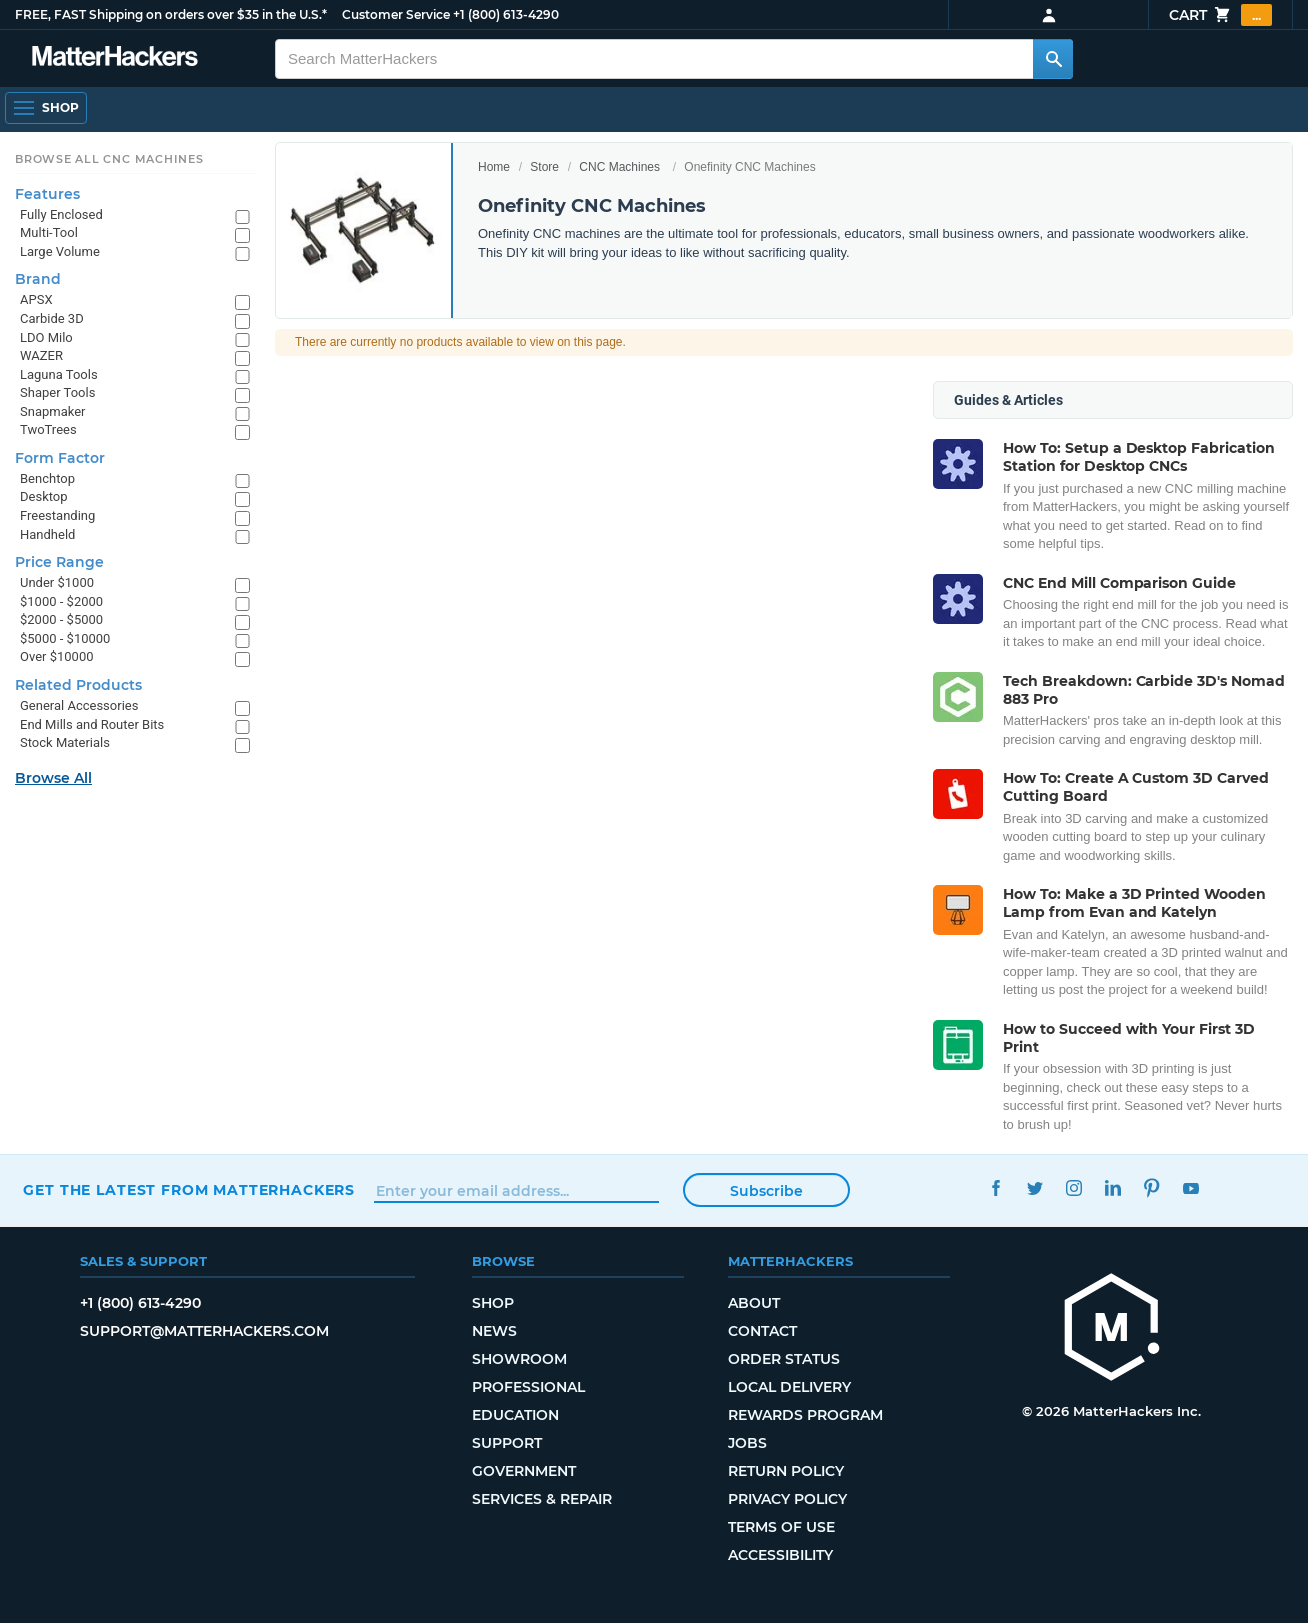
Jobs (747, 1443)
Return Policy (786, 1471)
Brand (38, 279)
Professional (528, 1387)
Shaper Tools (57, 392)
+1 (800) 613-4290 (506, 14)
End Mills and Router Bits (92, 724)
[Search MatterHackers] (1053, 59)
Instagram (1073, 1187)
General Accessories (79, 705)
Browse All (53, 778)
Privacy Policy (787, 1499)
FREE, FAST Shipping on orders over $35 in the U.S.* (171, 14)
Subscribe (766, 1191)
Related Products (78, 685)
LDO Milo (46, 337)
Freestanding (57, 515)
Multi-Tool (49, 232)
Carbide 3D (52, 318)
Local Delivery (789, 1387)
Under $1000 (57, 582)
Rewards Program (805, 1415)
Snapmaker (53, 411)
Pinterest (1151, 1187)
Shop (493, 1303)
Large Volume (60, 251)
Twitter (1034, 1187)
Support (507, 1443)
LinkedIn (1112, 1187)
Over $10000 (57, 656)
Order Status (784, 1359)
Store (544, 167)
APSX (36, 299)
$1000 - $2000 (61, 601)
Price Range (59, 562)
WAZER (41, 355)
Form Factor (60, 458)
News (494, 1331)
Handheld (47, 534)
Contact (762, 1331)
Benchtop (47, 478)
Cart (1220, 15)
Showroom (519, 1359)
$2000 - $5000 (61, 619)
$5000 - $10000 (65, 638)
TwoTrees (48, 429)
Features (47, 194)
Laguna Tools (59, 374)
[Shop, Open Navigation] (46, 108)
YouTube (1190, 1187)
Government (524, 1471)
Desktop (44, 496)
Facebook (995, 1187)
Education (515, 1415)
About (754, 1303)
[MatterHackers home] (1112, 1329)
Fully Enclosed (61, 214)
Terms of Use (781, 1527)
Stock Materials (65, 742)
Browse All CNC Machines (109, 159)
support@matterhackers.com (204, 1331)
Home (494, 167)
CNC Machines (619, 167)
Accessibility (780, 1555)
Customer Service (396, 14)
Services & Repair (542, 1499)
